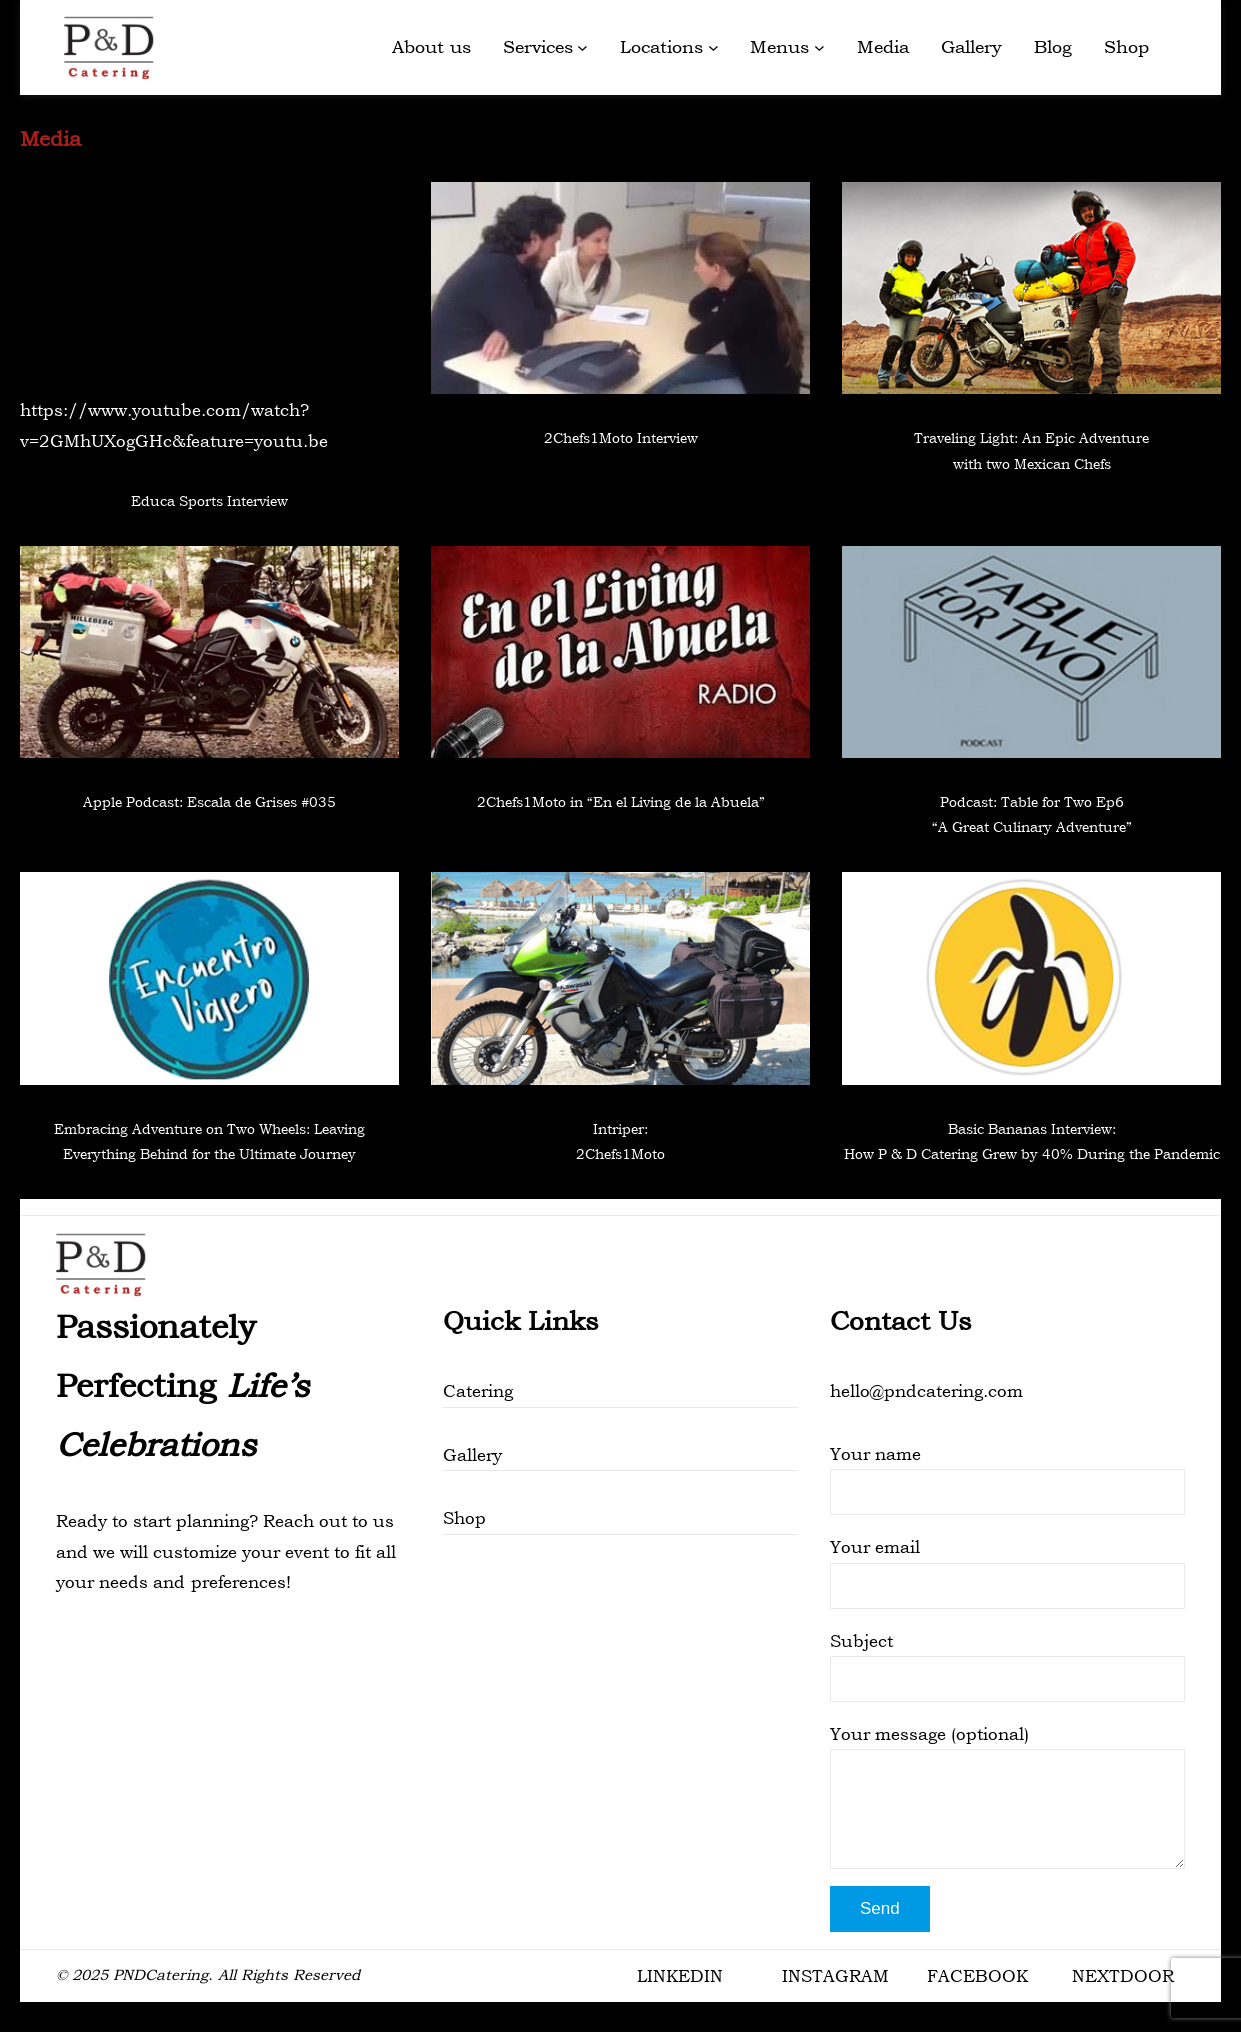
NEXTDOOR (1123, 1976)
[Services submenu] (582, 47)
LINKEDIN (680, 1976)
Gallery (472, 1455)
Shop (464, 1518)
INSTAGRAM (835, 1976)
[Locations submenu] (713, 47)
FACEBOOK (977, 1976)
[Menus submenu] (819, 47)
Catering (478, 1391)
